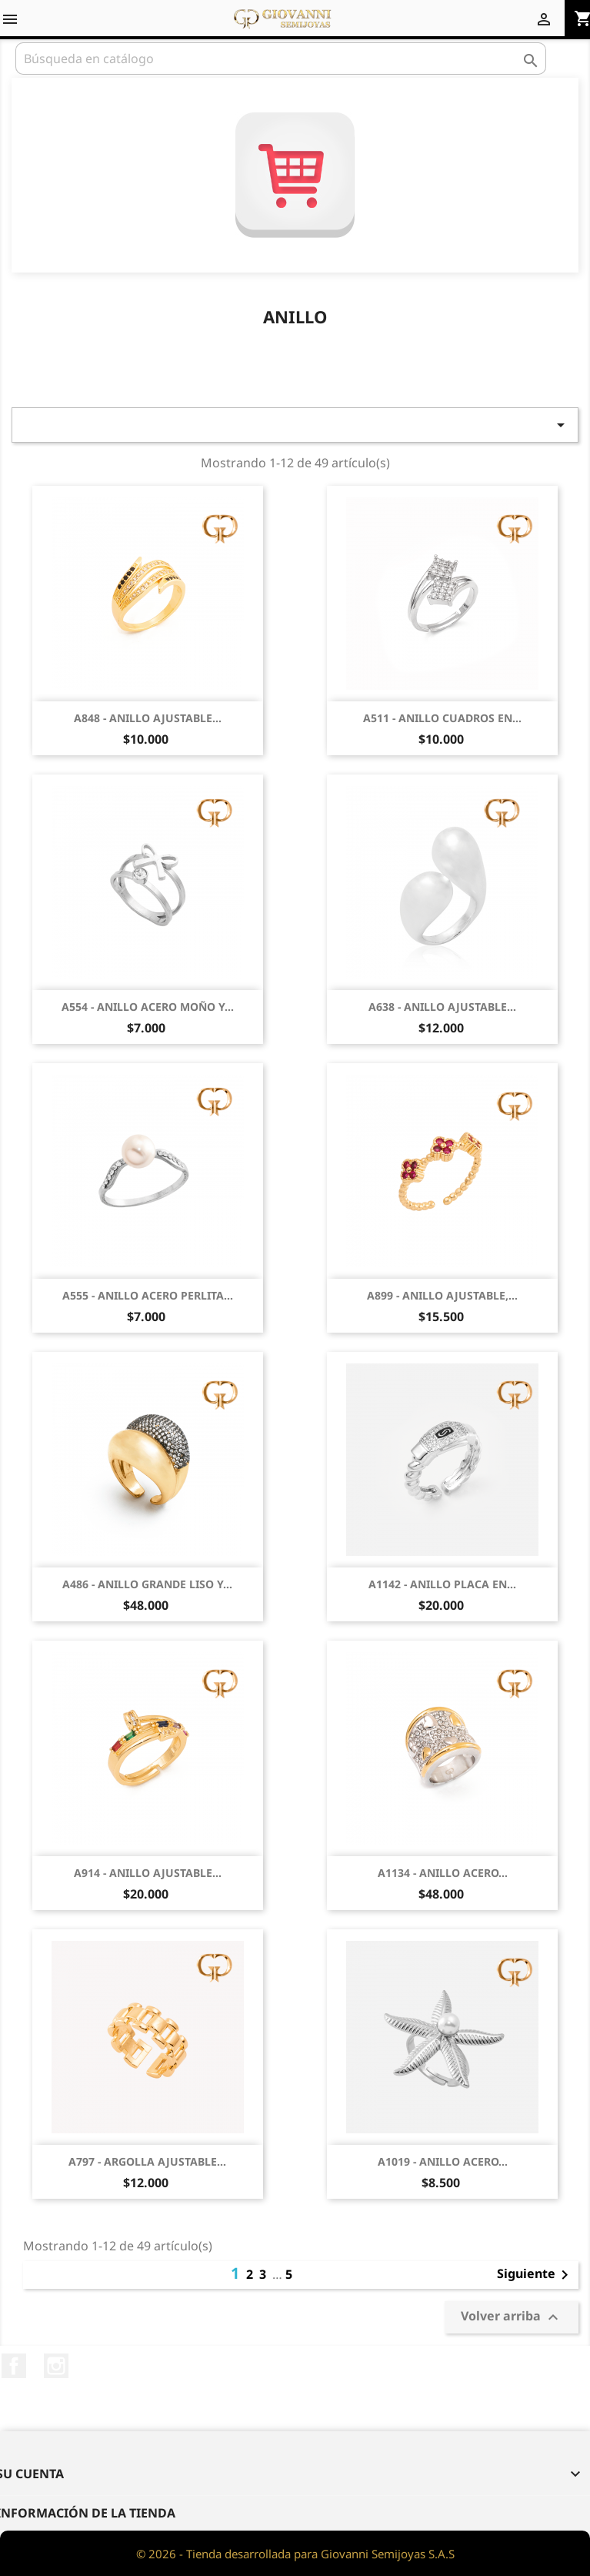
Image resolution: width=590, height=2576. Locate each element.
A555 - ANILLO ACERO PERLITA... (147, 1295)
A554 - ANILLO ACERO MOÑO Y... (148, 1006)
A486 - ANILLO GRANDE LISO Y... (147, 1584)
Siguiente (535, 2275)
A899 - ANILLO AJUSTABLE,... (442, 1295)
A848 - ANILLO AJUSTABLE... (148, 718)
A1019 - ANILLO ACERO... (443, 2161)
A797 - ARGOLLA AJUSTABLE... (147, 2161)
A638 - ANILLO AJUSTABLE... (442, 1006)
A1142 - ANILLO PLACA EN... (442, 1584)
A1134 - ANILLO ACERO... (443, 1872)
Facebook (14, 2366)
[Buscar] (280, 58)
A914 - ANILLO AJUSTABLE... (148, 1872)
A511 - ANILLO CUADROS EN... (442, 718)
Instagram (56, 2366)
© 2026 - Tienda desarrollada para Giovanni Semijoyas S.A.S (295, 2553)
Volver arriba (511, 2317)
